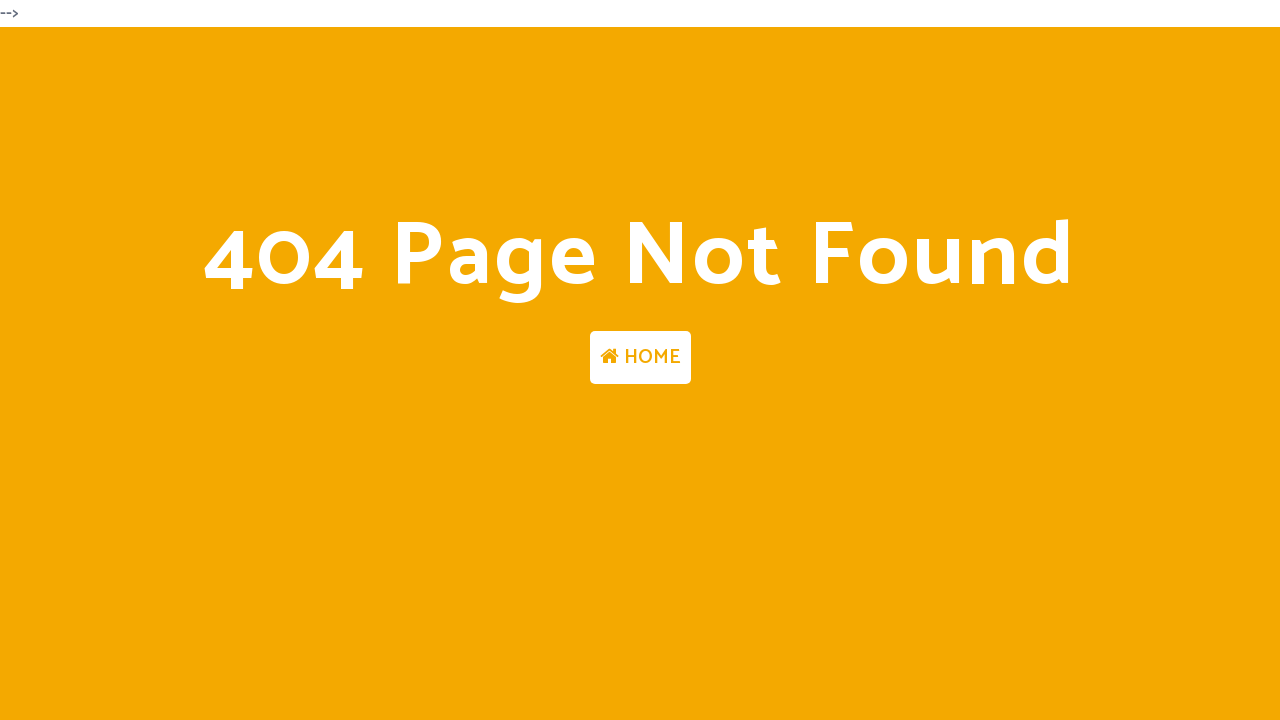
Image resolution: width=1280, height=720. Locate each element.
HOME (640, 357)
